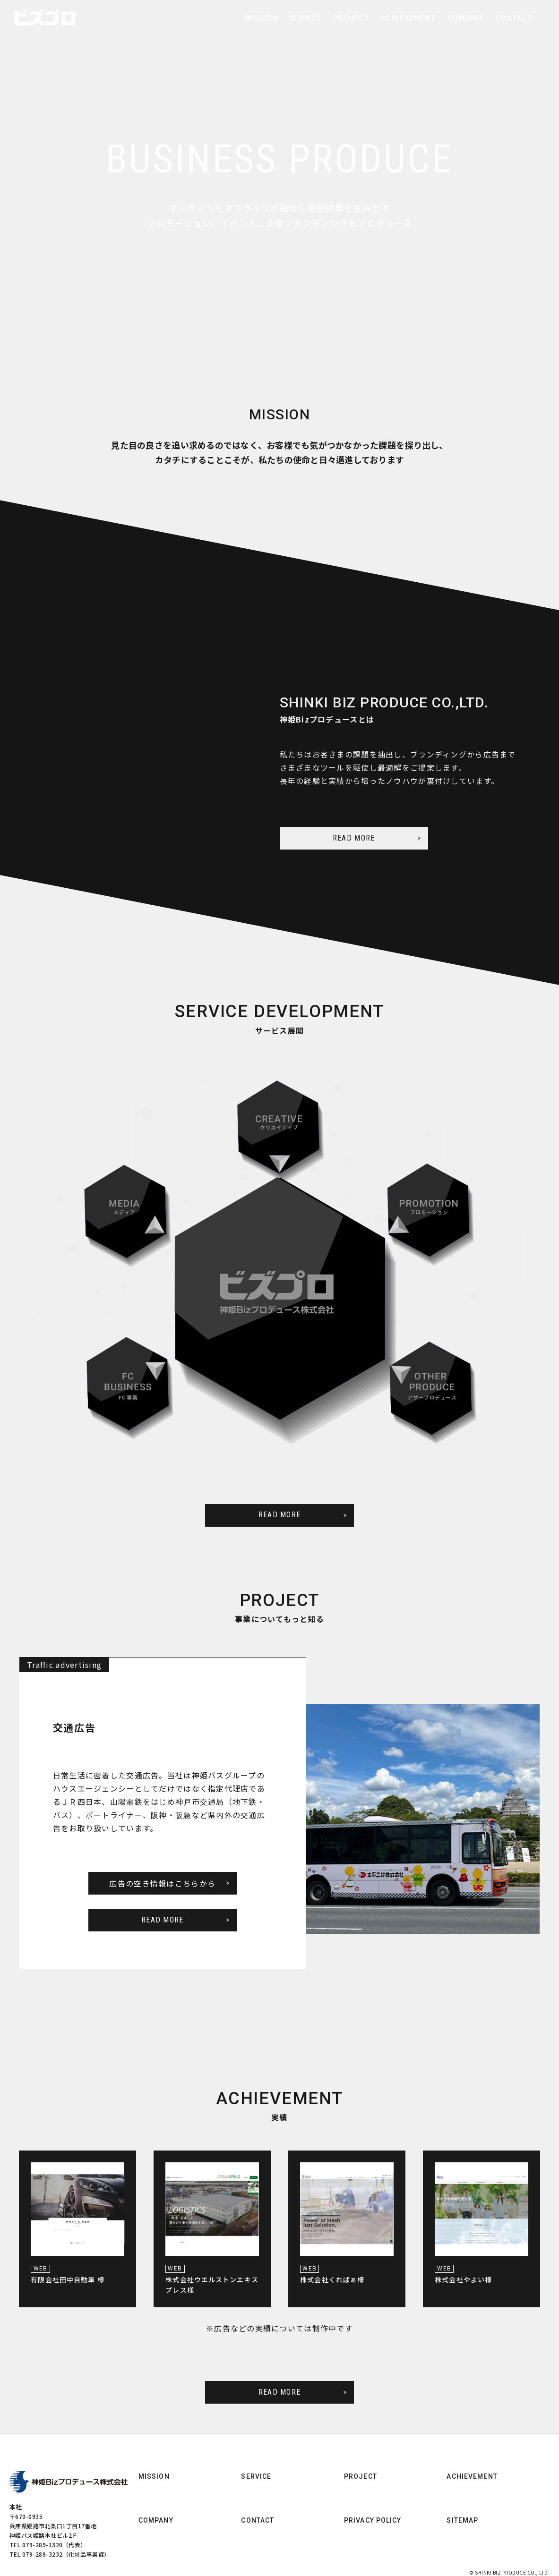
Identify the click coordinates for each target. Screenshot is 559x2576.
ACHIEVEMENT (408, 18)
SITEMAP (462, 2520)
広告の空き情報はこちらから (162, 1883)
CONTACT (514, 18)
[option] (279, 1813)
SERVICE (305, 18)
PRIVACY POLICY (373, 2520)
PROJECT (352, 18)
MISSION (261, 18)
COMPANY (465, 18)
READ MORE (354, 837)
